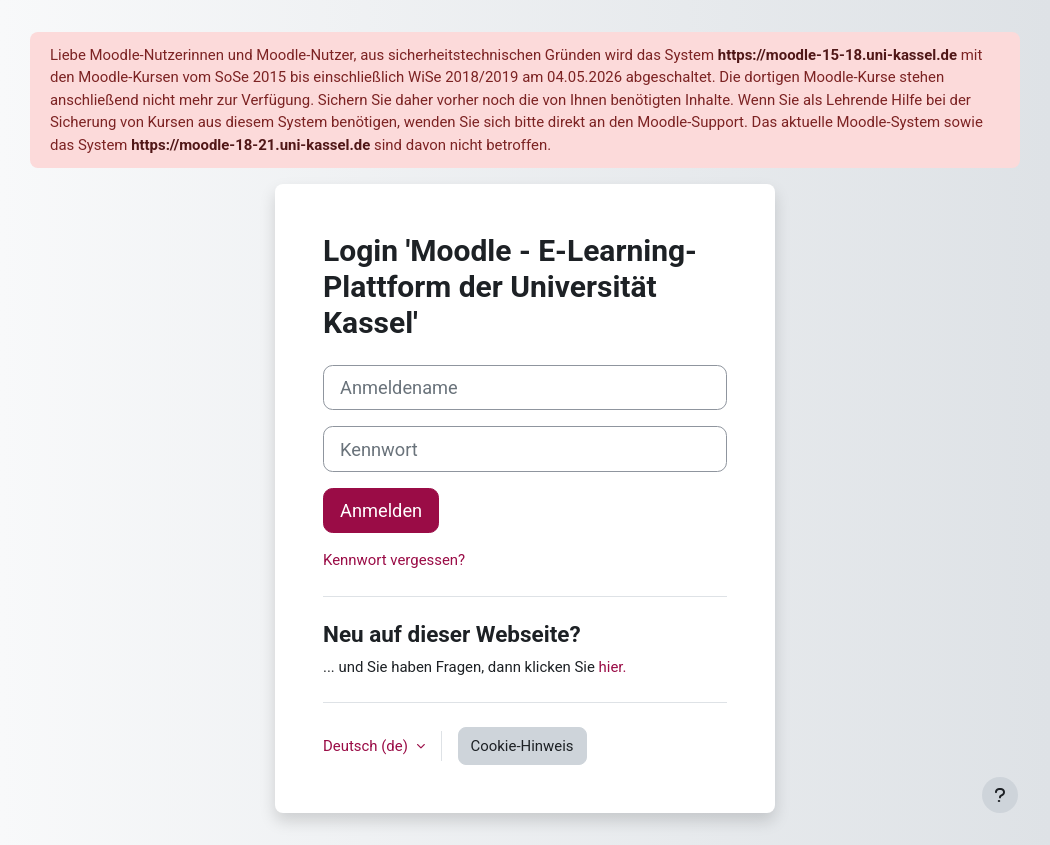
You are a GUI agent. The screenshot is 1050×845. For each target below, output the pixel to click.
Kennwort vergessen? (394, 560)
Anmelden (381, 510)
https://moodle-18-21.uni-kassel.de (250, 145)
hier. (613, 667)
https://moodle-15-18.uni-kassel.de (837, 55)
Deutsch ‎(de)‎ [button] (367, 746)
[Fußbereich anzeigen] (1000, 795)
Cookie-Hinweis (522, 746)
